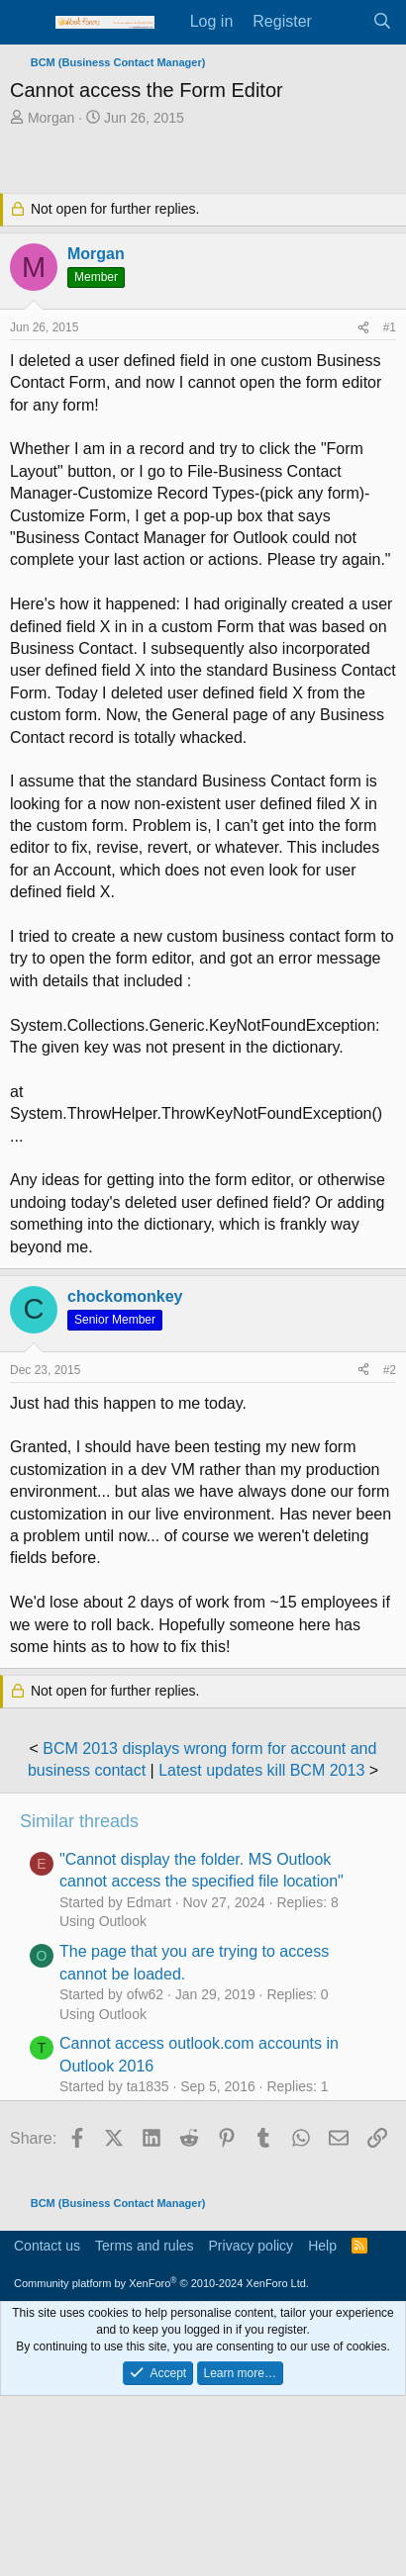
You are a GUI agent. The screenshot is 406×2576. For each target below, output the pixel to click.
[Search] (381, 22)
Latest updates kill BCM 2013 (261, 1770)
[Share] (363, 328)
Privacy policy (251, 2246)
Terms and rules (144, 2246)
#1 (389, 327)
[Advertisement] (208, 162)
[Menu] (27, 23)
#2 (389, 1370)
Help (322, 2246)
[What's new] (342, 22)
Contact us (47, 2246)
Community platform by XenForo (161, 2283)
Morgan (51, 118)
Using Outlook (103, 1921)
